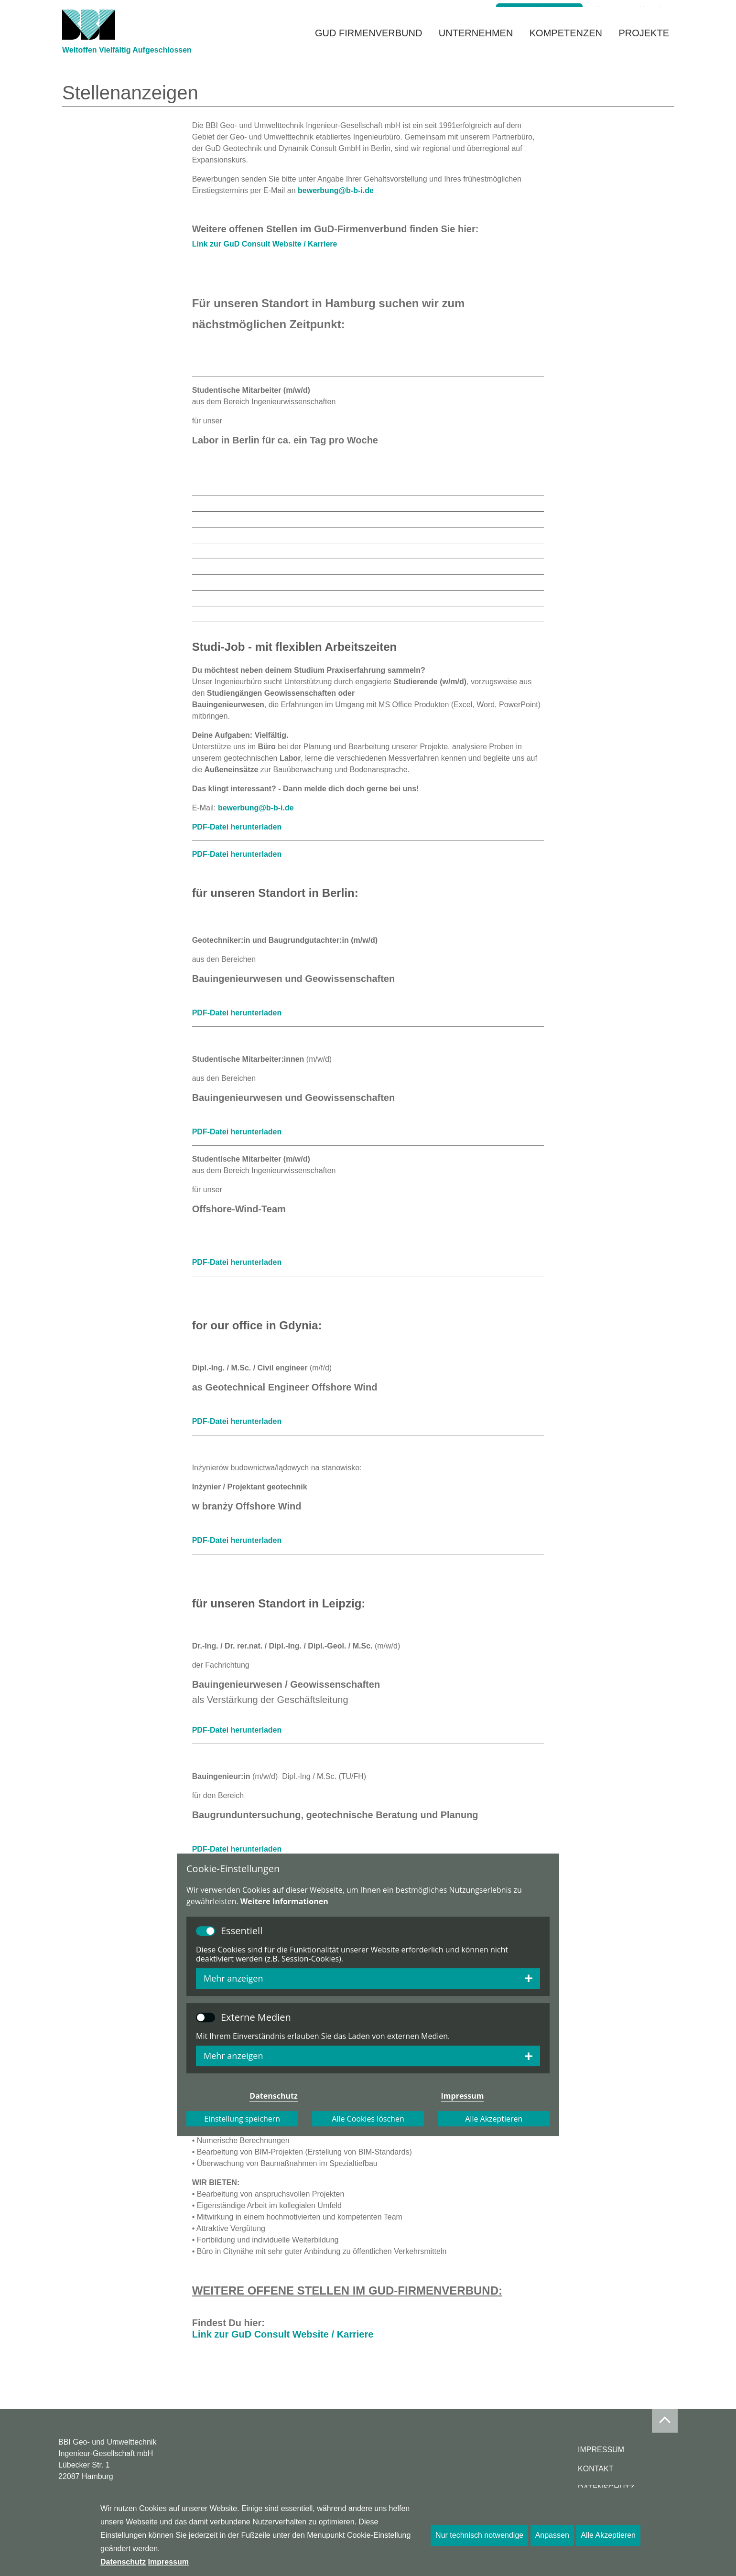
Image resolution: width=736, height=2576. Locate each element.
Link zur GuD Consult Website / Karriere (264, 244)
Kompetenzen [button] (566, 46)
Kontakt (652, 10)
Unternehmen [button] (476, 46)
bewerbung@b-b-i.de (336, 190)
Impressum (601, 2450)
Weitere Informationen (284, 1901)
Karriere (608, 10)
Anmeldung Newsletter (539, 10)
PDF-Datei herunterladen (237, 827)
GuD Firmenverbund (368, 46)
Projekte (643, 46)
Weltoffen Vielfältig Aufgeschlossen (127, 68)
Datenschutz (123, 2562)
